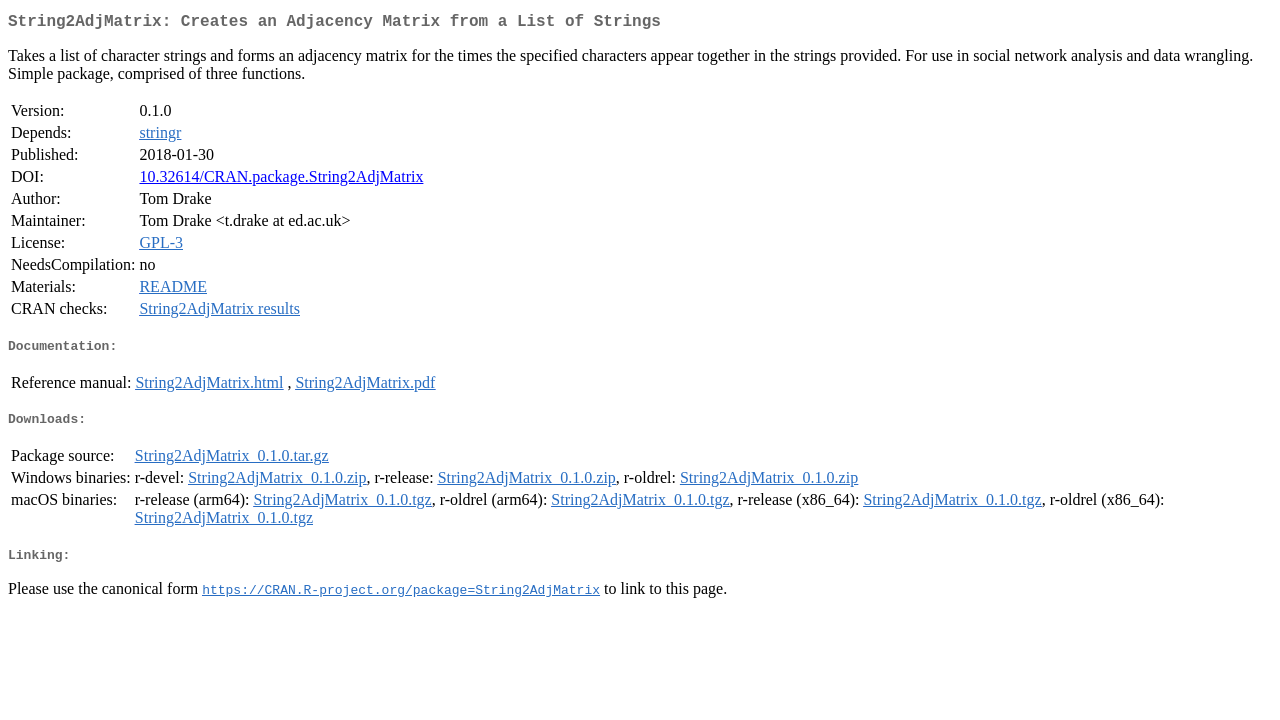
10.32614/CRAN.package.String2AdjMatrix (281, 180)
